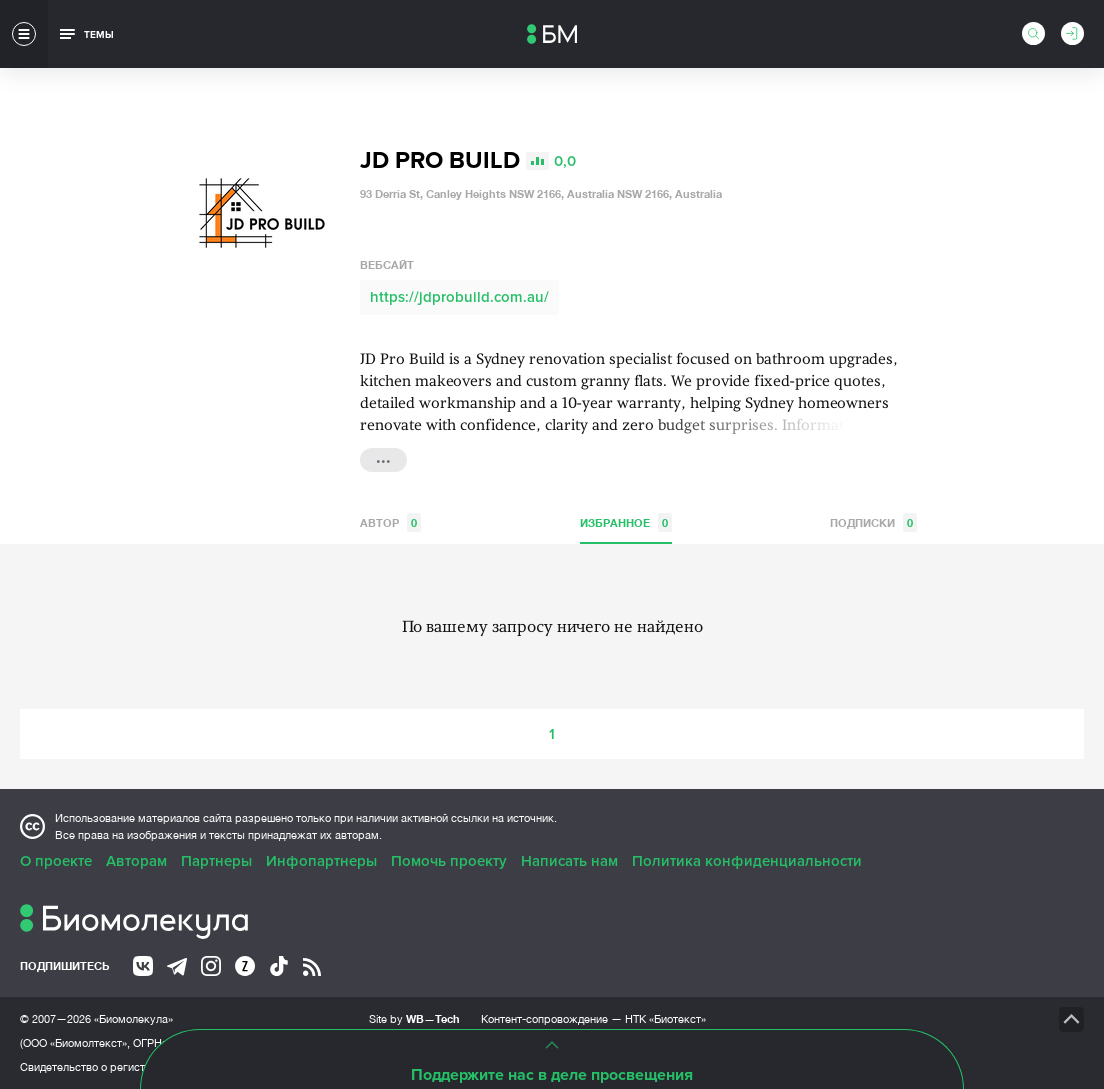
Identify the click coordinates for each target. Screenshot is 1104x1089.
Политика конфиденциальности (747, 861)
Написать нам (569, 861)
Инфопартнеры (321, 861)
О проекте (56, 861)
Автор (390, 522)
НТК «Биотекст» (665, 1019)
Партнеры (216, 861)
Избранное (626, 522)
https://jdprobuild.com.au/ (459, 297)
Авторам (136, 861)
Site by (414, 1018)
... (383, 458)
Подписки (873, 522)
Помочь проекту (449, 861)
